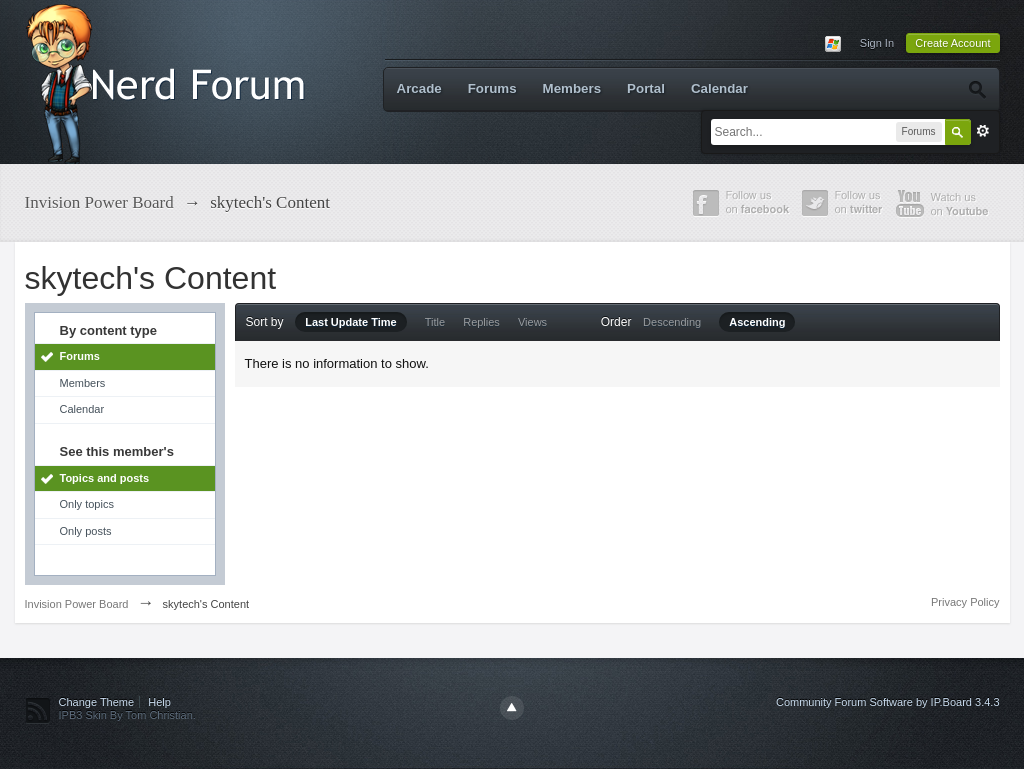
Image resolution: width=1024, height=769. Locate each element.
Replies (481, 322)
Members (572, 88)
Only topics (87, 504)
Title (435, 322)
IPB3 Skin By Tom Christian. (127, 715)
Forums (492, 88)
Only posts (86, 531)
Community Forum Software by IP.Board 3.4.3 (888, 702)
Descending (672, 322)
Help (159, 702)
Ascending (757, 322)
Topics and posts (105, 478)
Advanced (983, 131)
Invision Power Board (77, 604)
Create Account (952, 43)
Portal (646, 88)
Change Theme (97, 702)
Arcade (419, 88)
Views (532, 322)
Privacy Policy (965, 602)
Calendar (719, 88)
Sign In (877, 43)
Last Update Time (351, 322)
